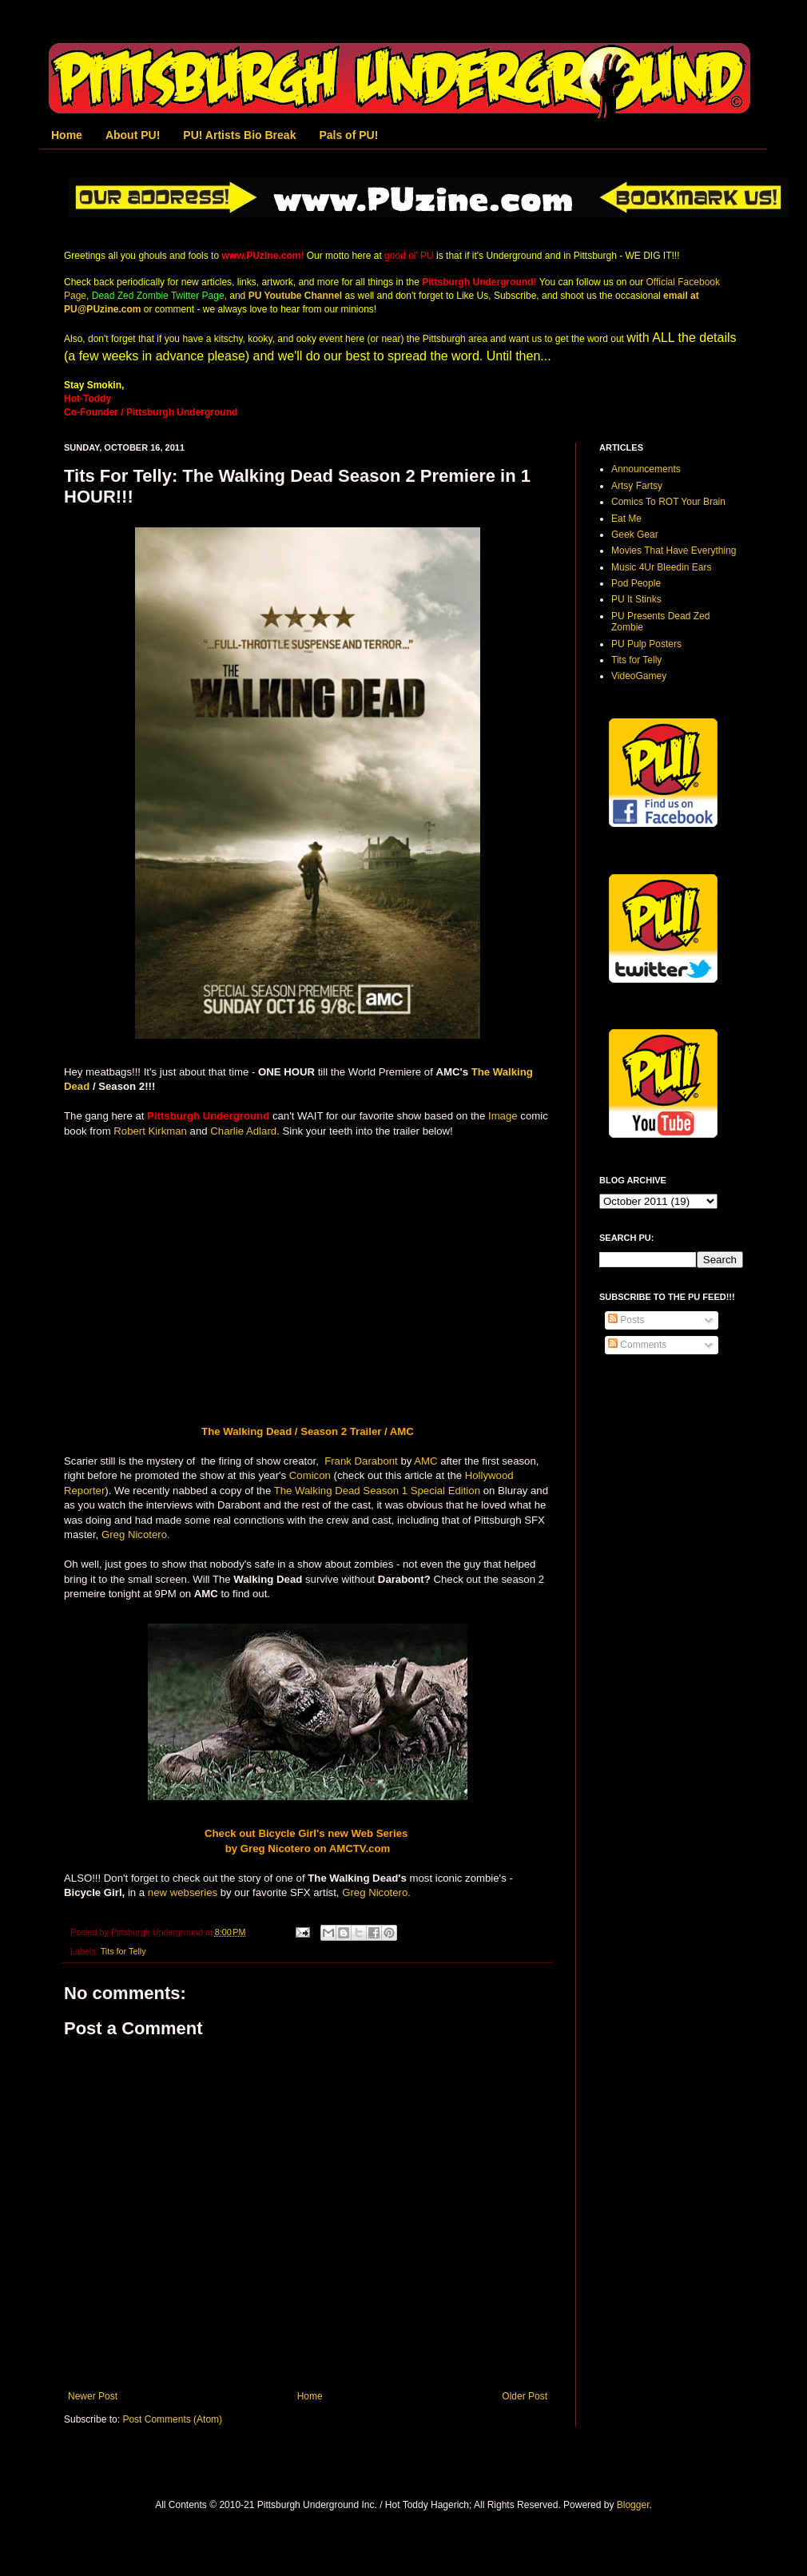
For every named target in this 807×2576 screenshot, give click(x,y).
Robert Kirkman (150, 1131)
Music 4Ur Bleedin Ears (661, 567)
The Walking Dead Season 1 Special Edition (377, 1491)
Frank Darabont (359, 1461)
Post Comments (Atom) (172, 2419)
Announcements (646, 469)
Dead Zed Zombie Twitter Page (158, 295)
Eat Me (626, 518)
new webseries (182, 1892)
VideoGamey (638, 676)
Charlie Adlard (243, 1131)
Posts (626, 1320)
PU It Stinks (636, 599)
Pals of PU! (348, 135)
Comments (637, 1344)
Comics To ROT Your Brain (668, 501)
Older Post (524, 2396)
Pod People (636, 583)
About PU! (132, 135)
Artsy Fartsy (636, 485)
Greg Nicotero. (137, 1534)
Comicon (310, 1475)
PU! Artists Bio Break (239, 135)
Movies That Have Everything (674, 550)
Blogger (633, 2504)
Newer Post (92, 2396)
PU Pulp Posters (646, 644)
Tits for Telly (123, 1951)
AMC (425, 1461)
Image (503, 1116)
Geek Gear (634, 534)
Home (66, 135)
